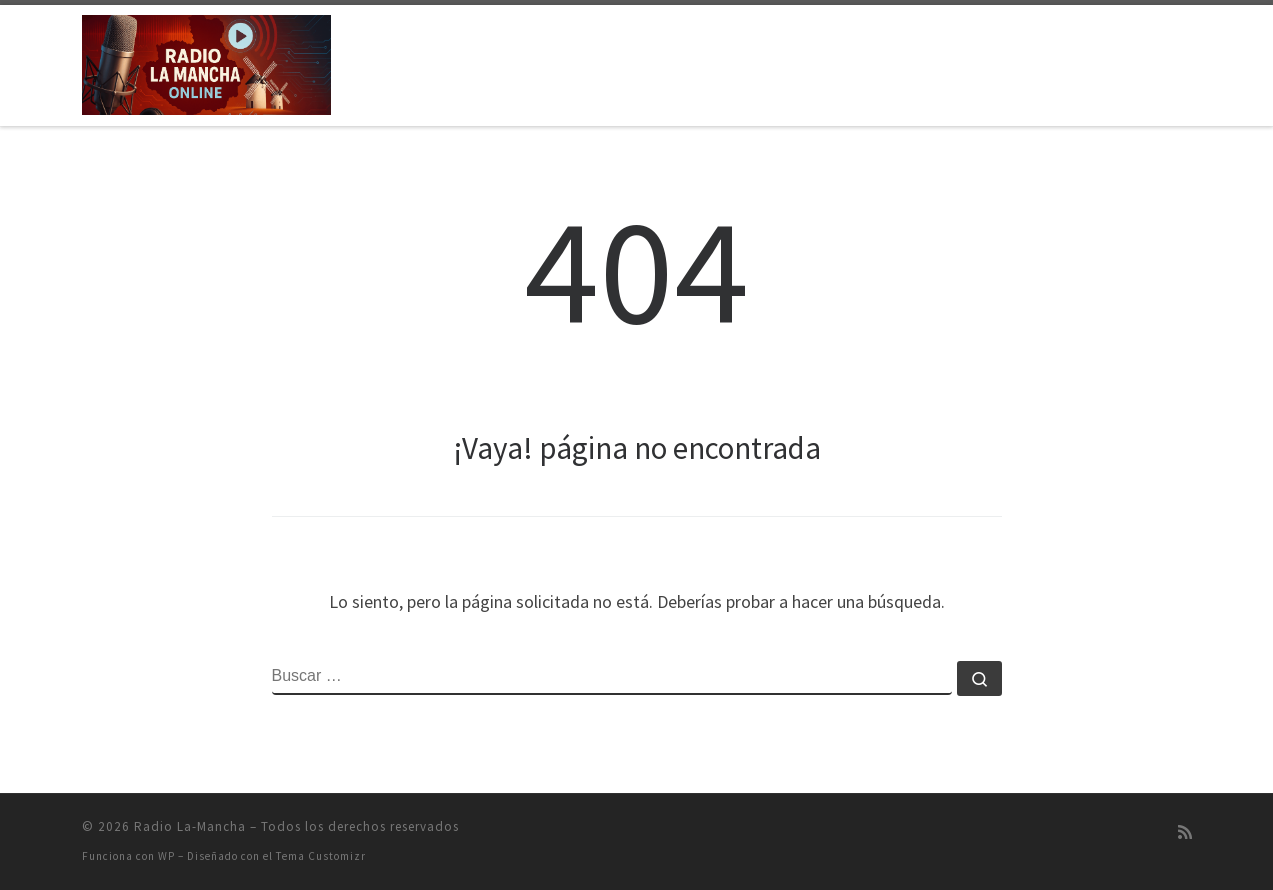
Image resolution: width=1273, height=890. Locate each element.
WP (166, 856)
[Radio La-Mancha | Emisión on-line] (207, 61)
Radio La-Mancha (190, 826)
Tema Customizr (321, 856)
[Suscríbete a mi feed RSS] (1185, 832)
